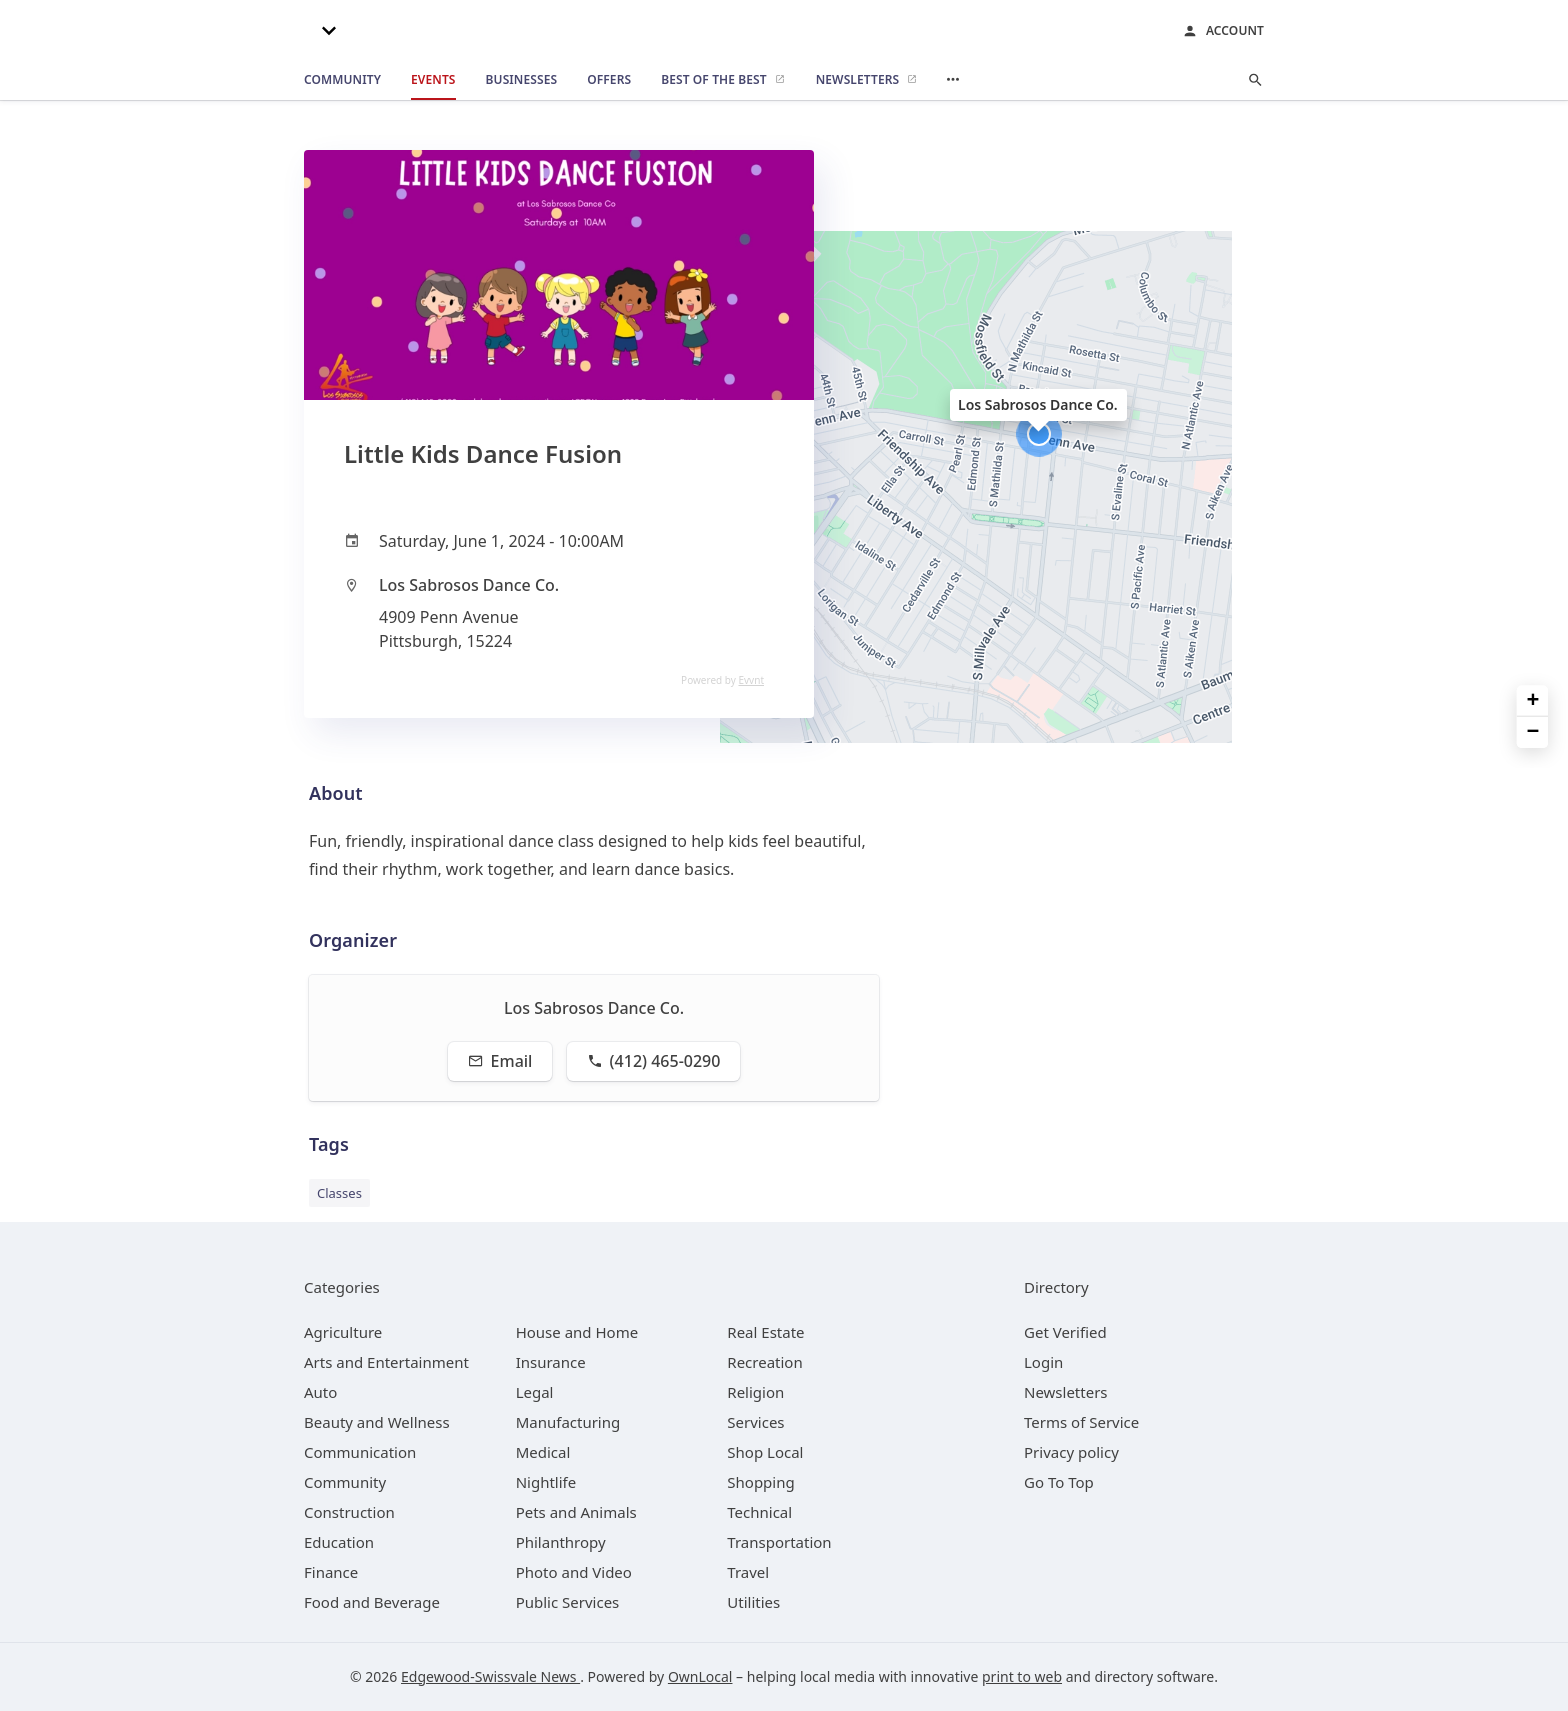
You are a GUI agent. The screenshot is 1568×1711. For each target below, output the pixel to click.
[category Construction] (349, 1512)
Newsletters (1066, 1392)
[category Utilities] (753, 1602)
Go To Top (1059, 1482)
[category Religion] (755, 1392)
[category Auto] (320, 1392)
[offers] (609, 80)
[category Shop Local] (765, 1452)
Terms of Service (1081, 1422)
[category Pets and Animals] (576, 1512)
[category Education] (339, 1542)
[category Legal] (535, 1392)
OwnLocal (700, 1676)
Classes (339, 1193)
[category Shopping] (760, 1482)
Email (500, 1061)
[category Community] (345, 1482)
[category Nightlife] (546, 1482)
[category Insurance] (551, 1362)
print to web (1022, 1676)
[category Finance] (331, 1572)
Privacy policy (1071, 1452)
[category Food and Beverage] (372, 1602)
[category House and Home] (577, 1332)
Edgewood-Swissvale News (490, 1676)
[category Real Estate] (765, 1332)
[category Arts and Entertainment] (386, 1362)
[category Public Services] (568, 1602)
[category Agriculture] (343, 1332)
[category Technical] (759, 1512)
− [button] (1533, 732)
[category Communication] (360, 1452)
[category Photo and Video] (574, 1572)
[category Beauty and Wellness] (377, 1422)
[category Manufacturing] (568, 1422)
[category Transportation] (779, 1542)
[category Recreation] (764, 1362)
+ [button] (1533, 701)
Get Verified (1065, 1332)
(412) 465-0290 (654, 1061)
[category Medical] (543, 1452)
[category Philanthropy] (561, 1542)
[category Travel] (748, 1572)
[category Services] (755, 1422)
